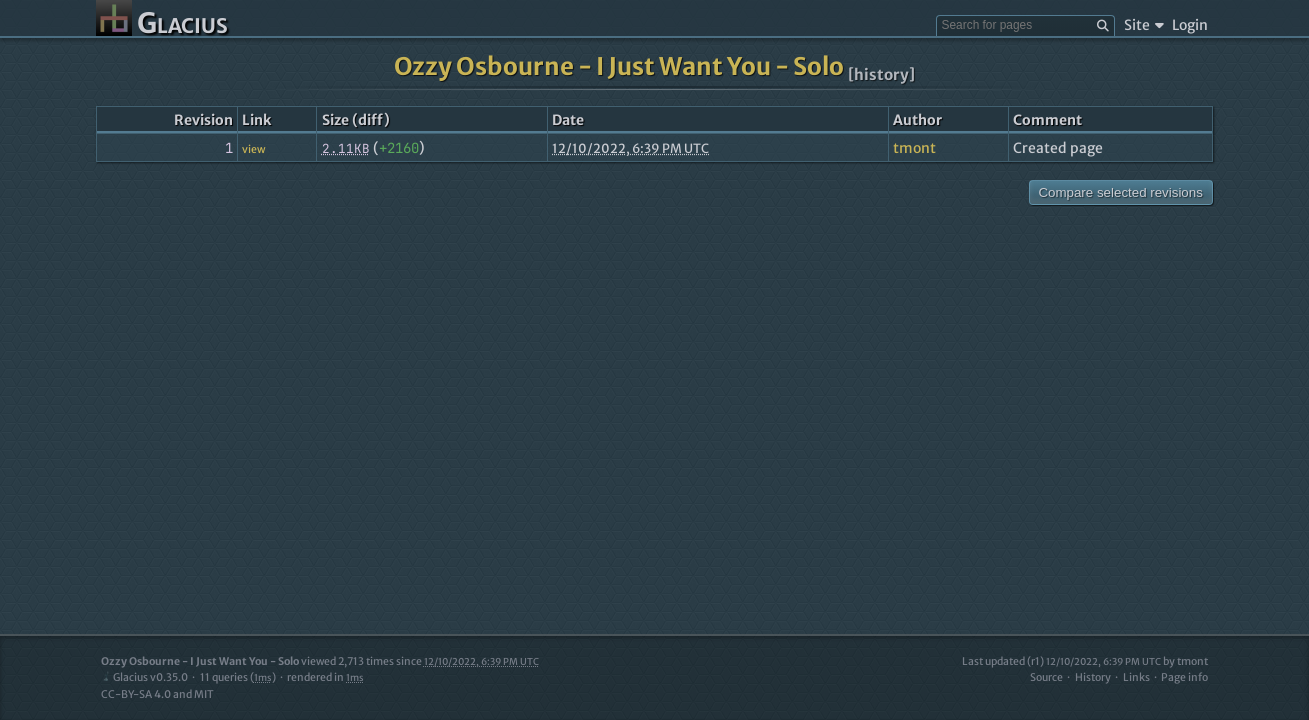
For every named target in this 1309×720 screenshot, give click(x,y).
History (1093, 677)
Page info (1184, 677)
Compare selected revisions (1120, 192)
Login (1190, 25)
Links (1136, 677)
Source (1046, 677)
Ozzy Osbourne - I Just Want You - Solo (619, 66)
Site (1143, 25)
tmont (914, 148)
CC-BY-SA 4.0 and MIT (157, 694)
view (253, 149)
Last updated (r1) (1061, 661)
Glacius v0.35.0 (144, 677)
